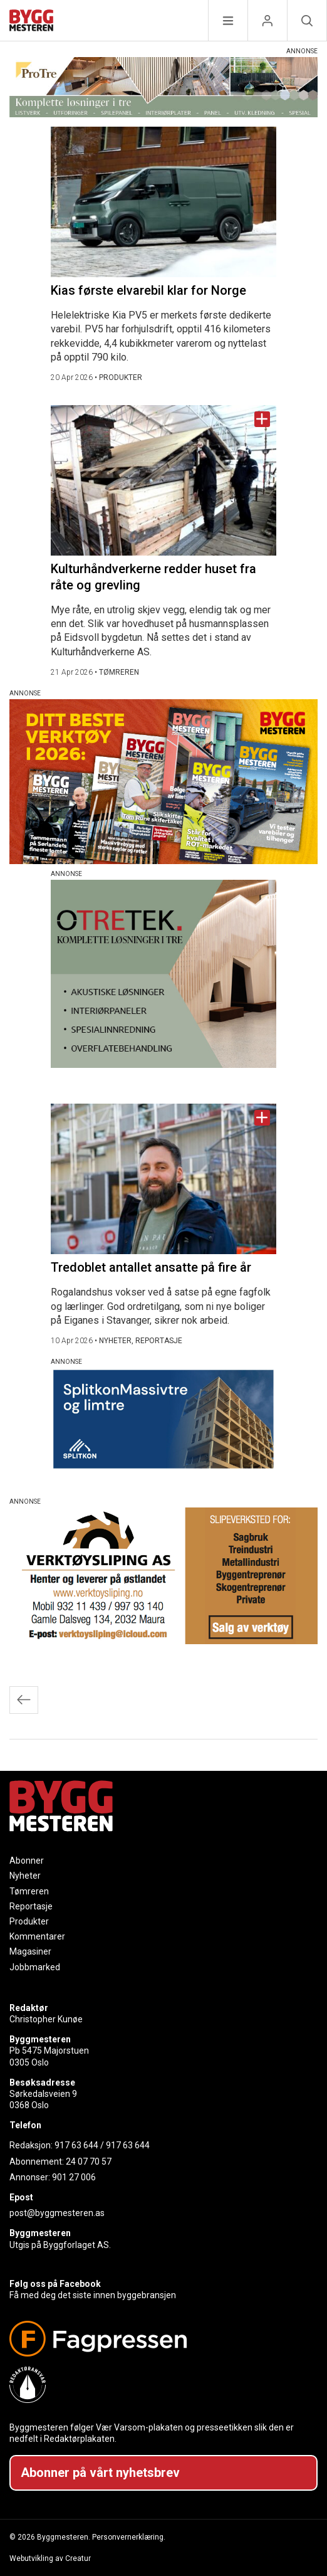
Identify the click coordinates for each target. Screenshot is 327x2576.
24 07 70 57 (89, 2161)
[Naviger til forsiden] (31, 22)
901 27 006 (74, 2177)
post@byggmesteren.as (57, 2213)
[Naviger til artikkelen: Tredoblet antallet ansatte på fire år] (163, 1179)
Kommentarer (37, 1936)
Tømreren (29, 1891)
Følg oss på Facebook (55, 2284)
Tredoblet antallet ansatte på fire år (151, 1267)
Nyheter (25, 1876)
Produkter (29, 1921)
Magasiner (30, 1951)
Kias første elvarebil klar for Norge (148, 290)
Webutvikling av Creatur (50, 2558)
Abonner (26, 1860)
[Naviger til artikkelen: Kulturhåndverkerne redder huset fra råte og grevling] (163, 480)
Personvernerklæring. (128, 2537)
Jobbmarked (34, 1967)
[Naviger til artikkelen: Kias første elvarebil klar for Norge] (163, 202)
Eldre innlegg (24, 1700)
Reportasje (31, 1906)
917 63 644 (76, 2145)
